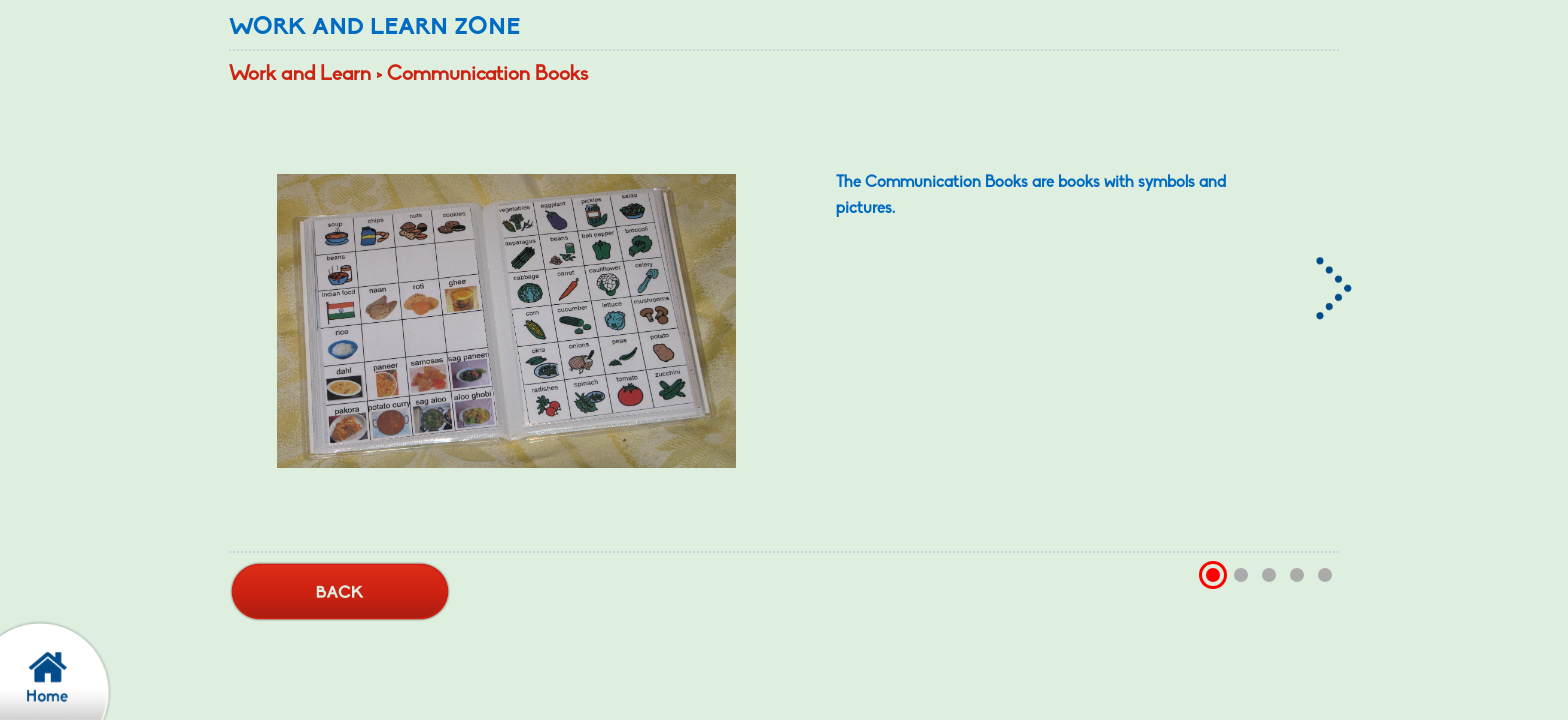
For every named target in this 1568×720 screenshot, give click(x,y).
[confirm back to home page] (65, 670)
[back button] (340, 593)
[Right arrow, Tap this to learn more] (1336, 276)
